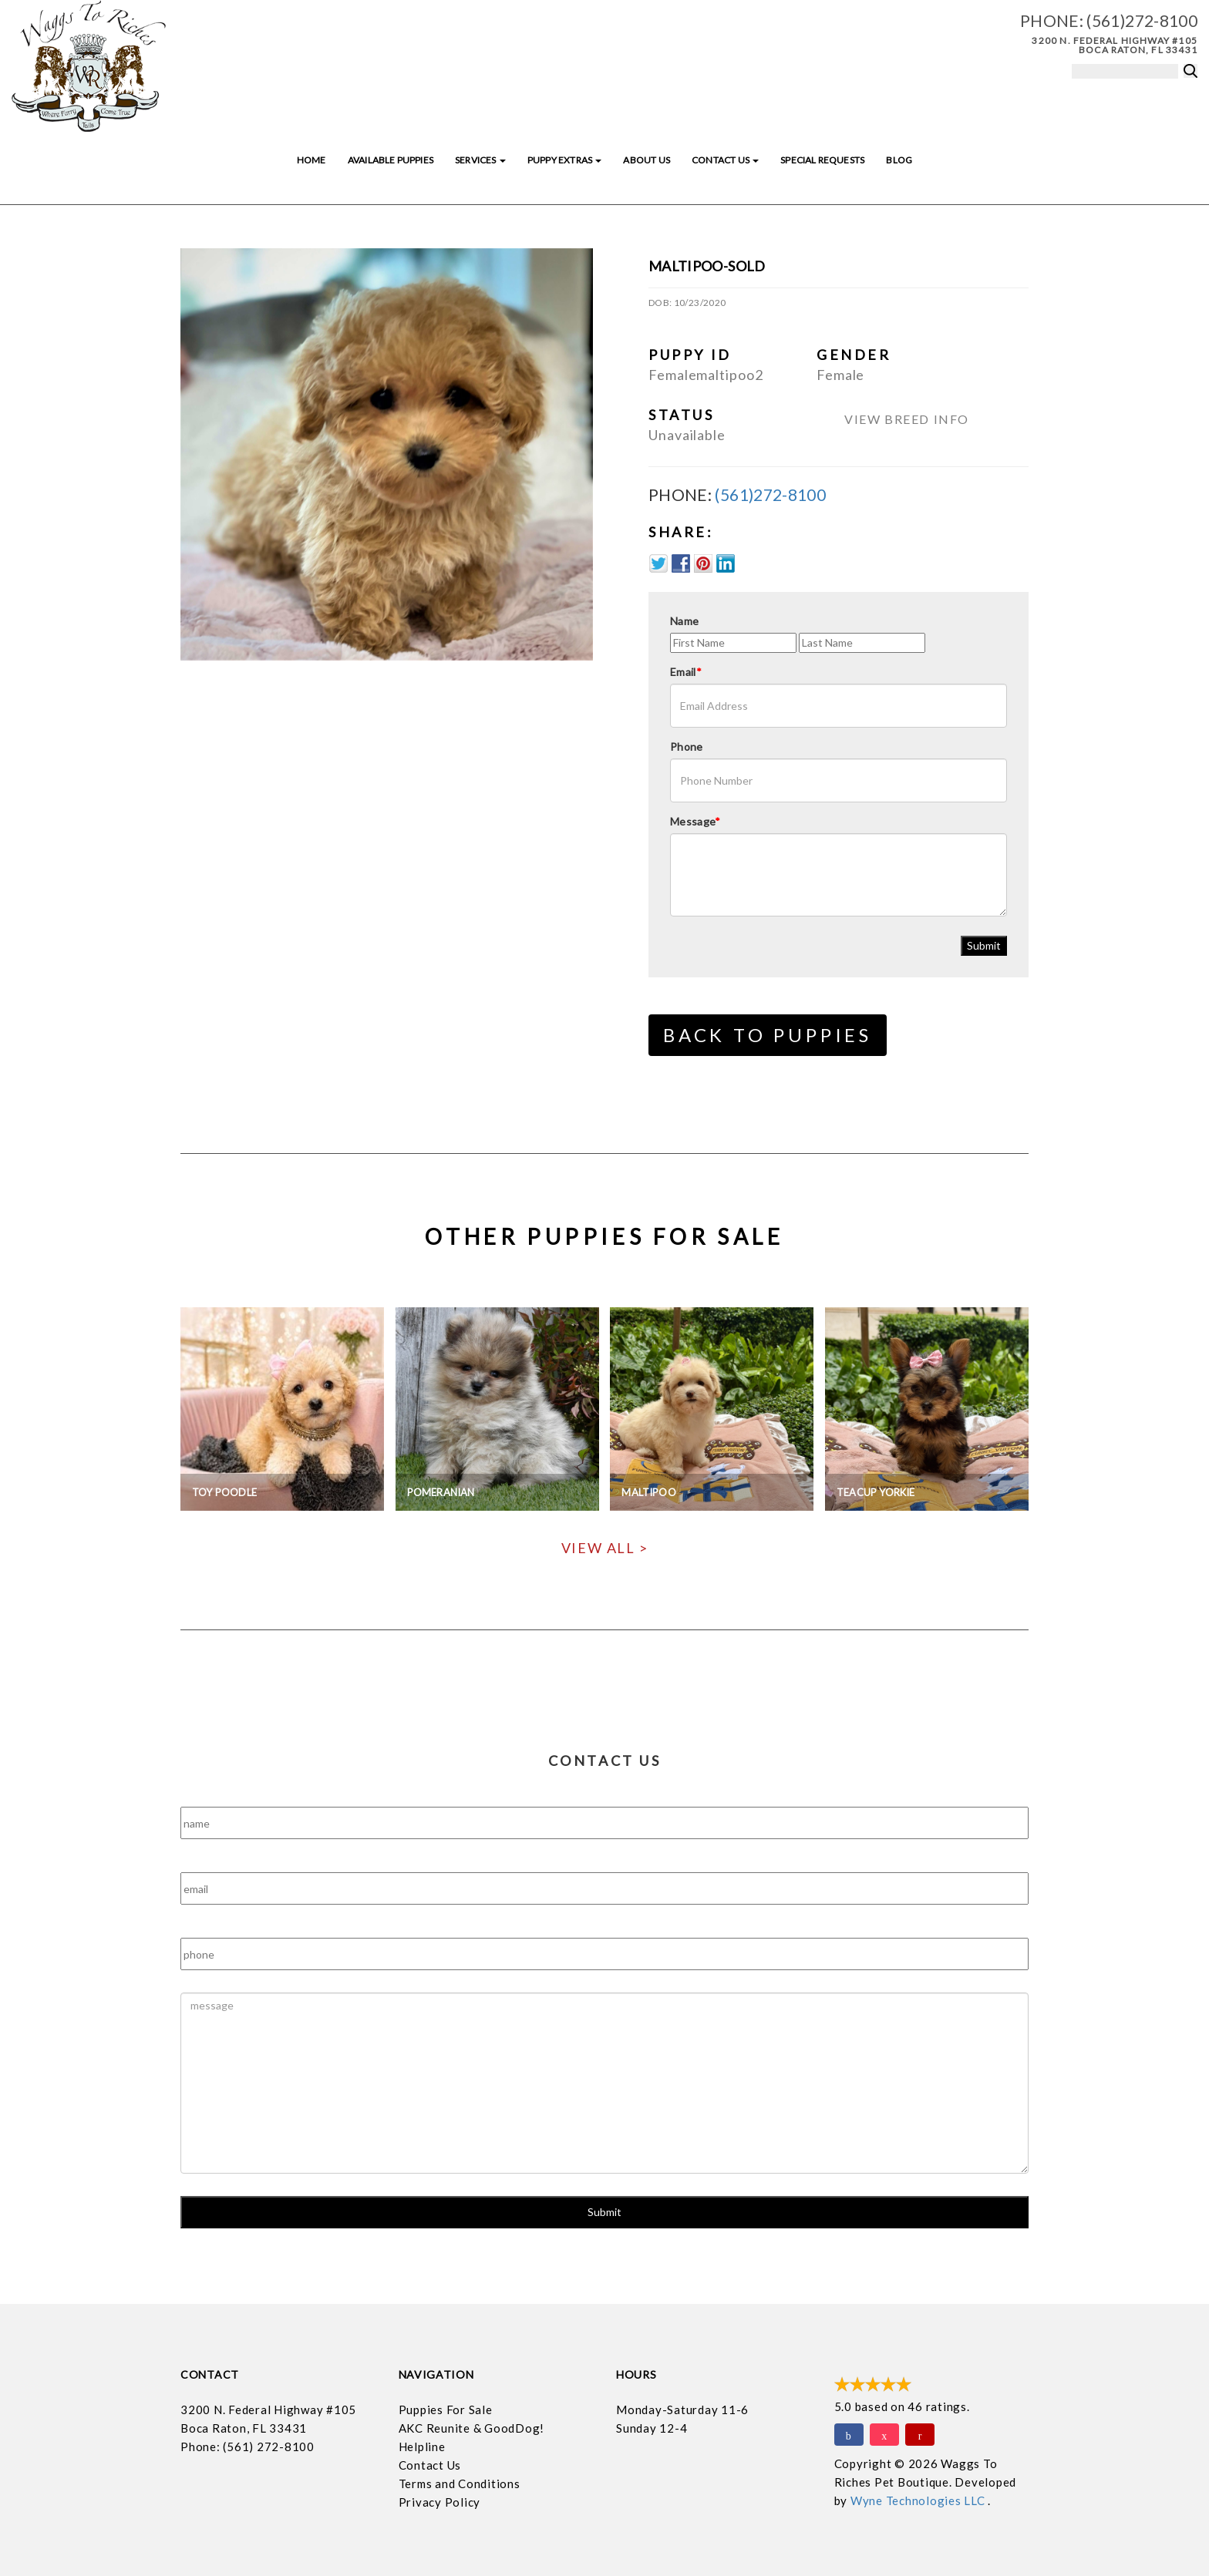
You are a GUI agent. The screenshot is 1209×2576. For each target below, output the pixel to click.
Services (480, 160)
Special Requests (822, 160)
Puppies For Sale (446, 2409)
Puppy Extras (564, 160)
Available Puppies (390, 160)
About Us (646, 160)
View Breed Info (906, 419)
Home (311, 160)
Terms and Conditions (459, 2483)
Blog (899, 160)
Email (686, 671)
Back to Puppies (767, 1035)
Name (684, 620)
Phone (686, 746)
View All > (604, 1547)
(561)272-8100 (1141, 20)
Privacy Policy (440, 2502)
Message (695, 821)
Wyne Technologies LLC (919, 2500)
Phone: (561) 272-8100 (247, 2446)
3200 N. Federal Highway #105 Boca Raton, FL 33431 (1114, 45)
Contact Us (725, 160)
